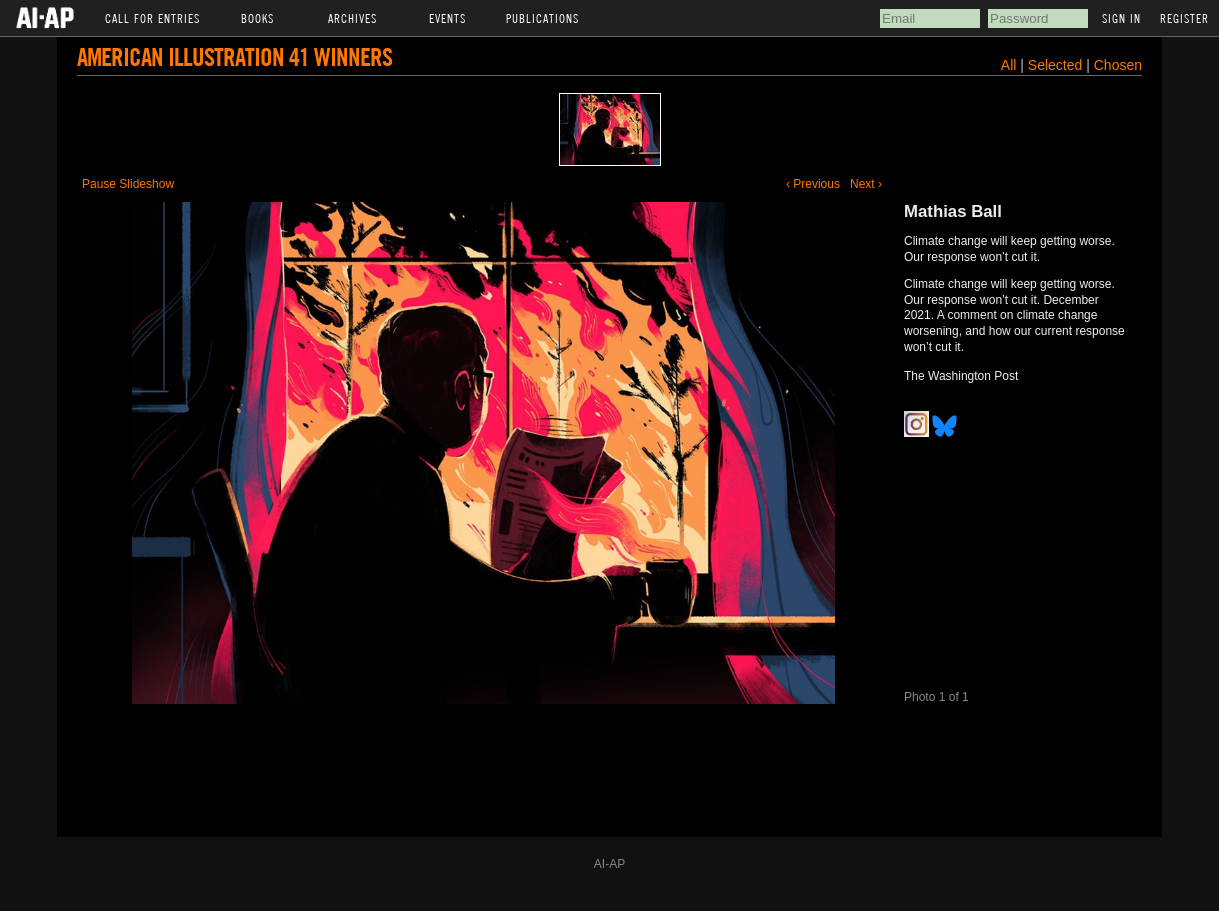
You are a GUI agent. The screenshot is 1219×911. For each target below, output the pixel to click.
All (1009, 65)
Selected (1057, 65)
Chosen (1118, 65)
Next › (866, 184)
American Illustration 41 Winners (234, 56)
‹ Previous (813, 184)
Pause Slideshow (128, 184)
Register (1184, 18)
